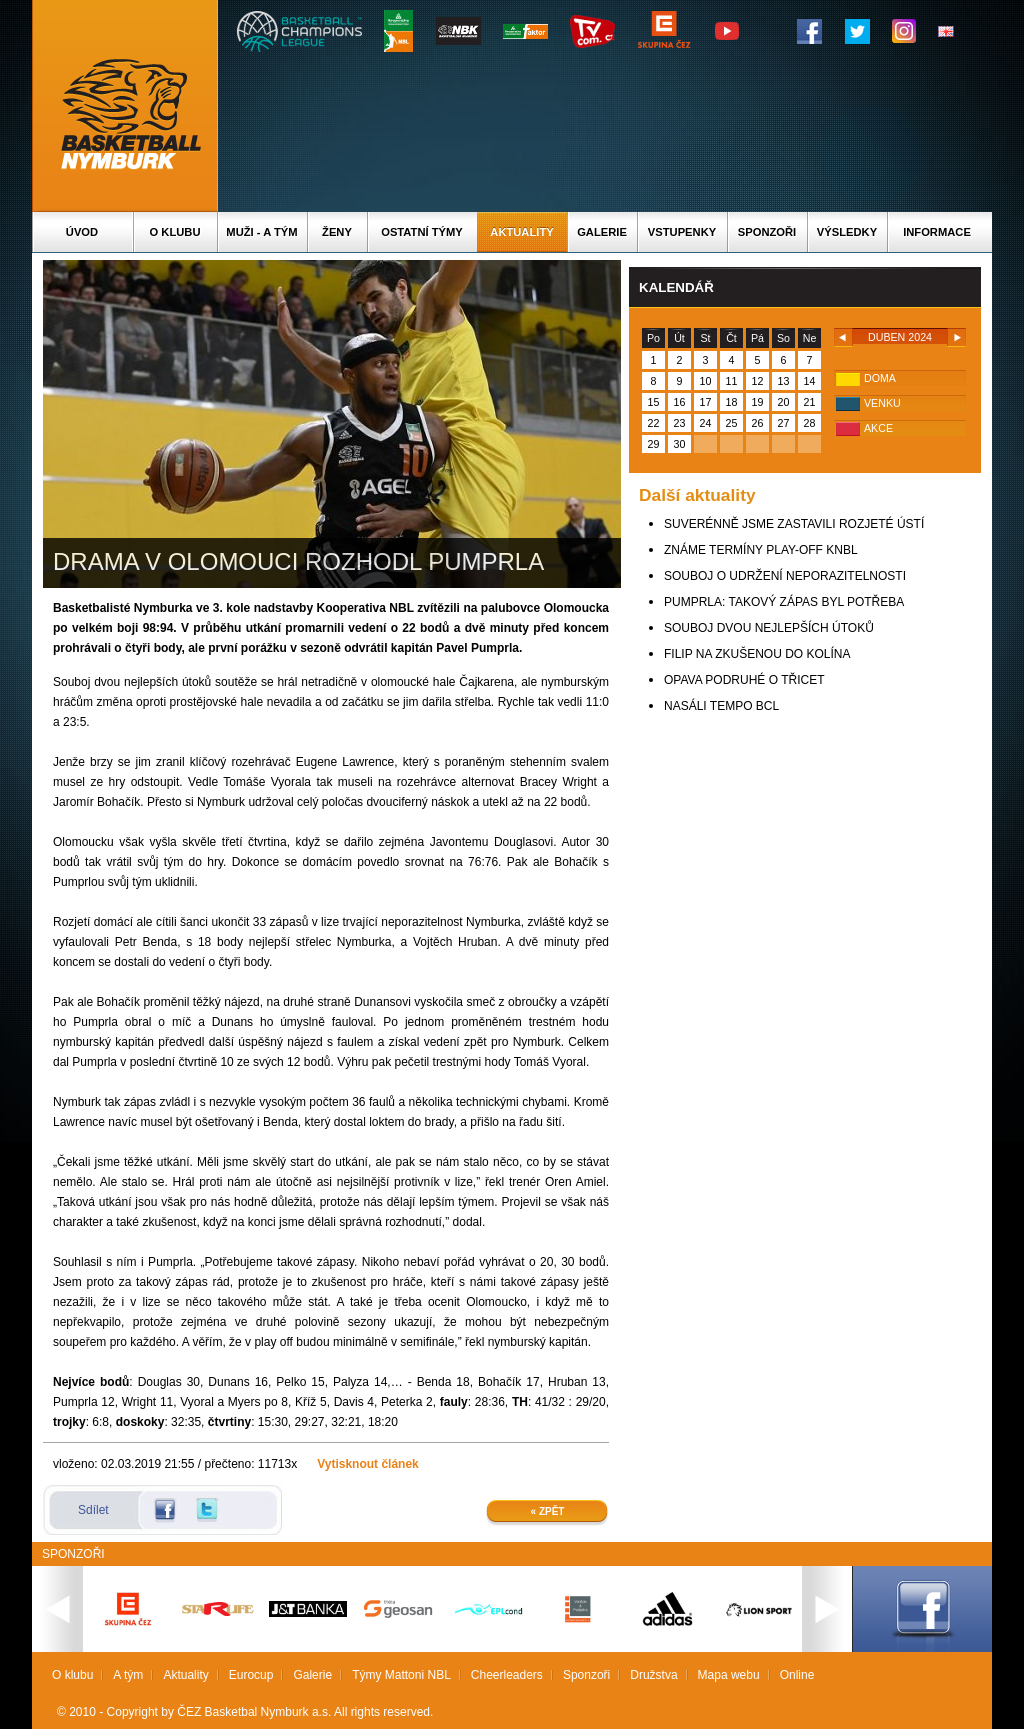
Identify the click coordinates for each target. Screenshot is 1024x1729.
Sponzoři (767, 232)
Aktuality (521, 232)
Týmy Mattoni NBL (401, 1675)
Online (797, 1675)
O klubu (175, 232)
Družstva (653, 1675)
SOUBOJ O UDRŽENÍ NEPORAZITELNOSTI (785, 576)
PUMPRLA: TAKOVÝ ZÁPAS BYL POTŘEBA (784, 602)
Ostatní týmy (422, 232)
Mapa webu (729, 1675)
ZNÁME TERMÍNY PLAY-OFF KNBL (761, 550)
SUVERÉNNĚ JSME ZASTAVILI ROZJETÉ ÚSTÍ (794, 524)
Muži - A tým (261, 232)
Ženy (337, 232)
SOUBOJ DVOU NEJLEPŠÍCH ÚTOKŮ (769, 628)
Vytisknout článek (368, 1464)
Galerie (602, 232)
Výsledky (847, 232)
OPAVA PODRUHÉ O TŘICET (744, 680)
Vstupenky (682, 232)
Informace (937, 232)
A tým (128, 1675)
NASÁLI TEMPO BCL (721, 706)
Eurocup (251, 1675)
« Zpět (548, 1511)
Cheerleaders (507, 1675)
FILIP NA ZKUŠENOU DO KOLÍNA (757, 654)
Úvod (82, 232)
